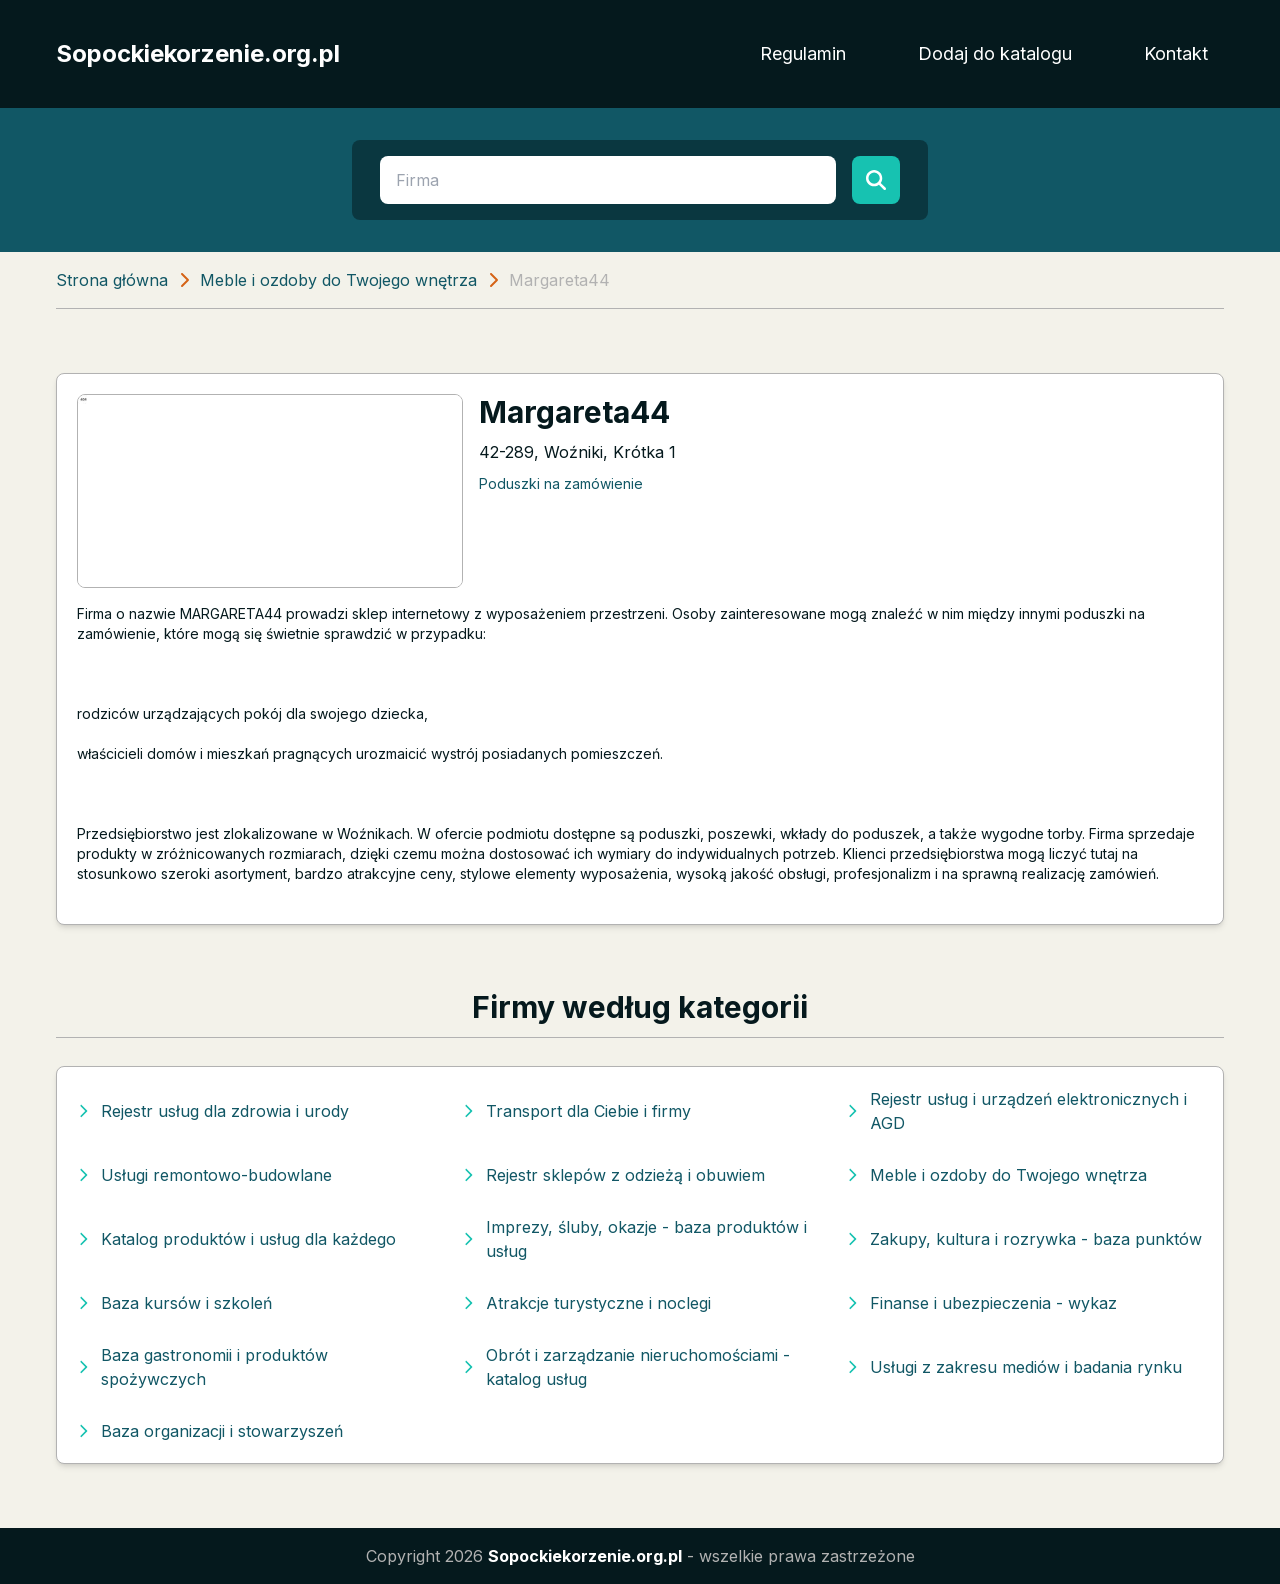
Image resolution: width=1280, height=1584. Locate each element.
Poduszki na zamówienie (561, 483)
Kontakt (1176, 53)
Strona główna (112, 280)
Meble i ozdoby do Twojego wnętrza (338, 280)
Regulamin (803, 53)
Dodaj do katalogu (995, 53)
